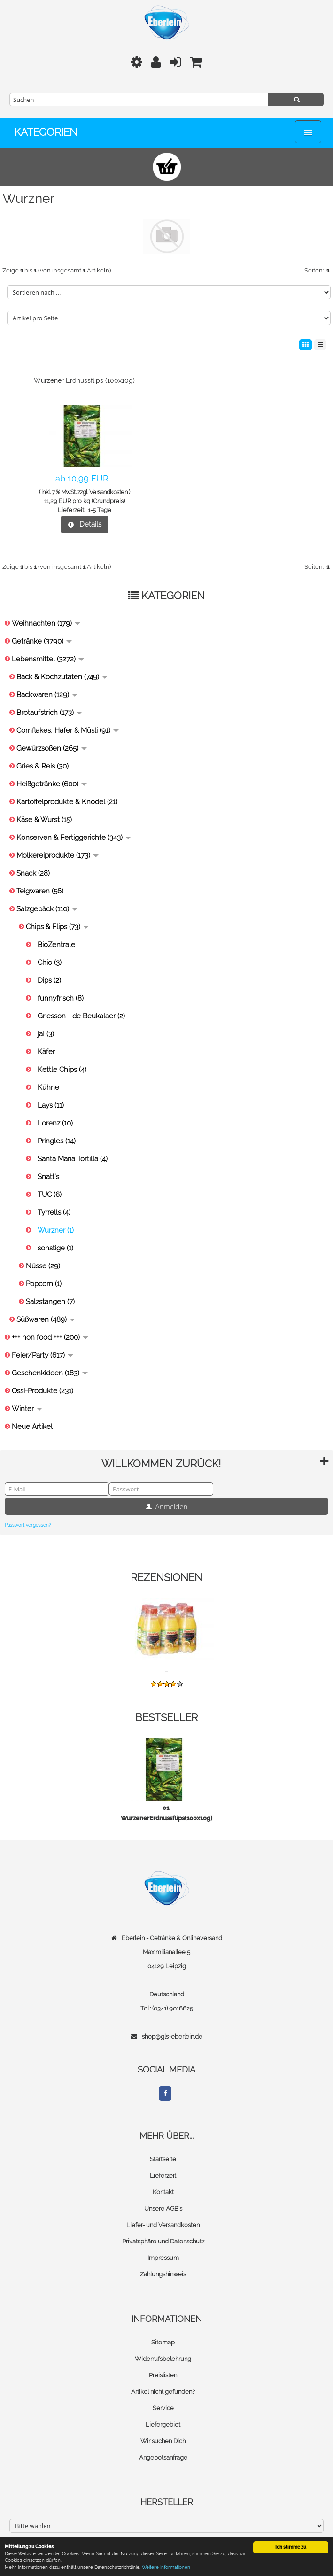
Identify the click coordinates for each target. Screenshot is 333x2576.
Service (163, 2408)
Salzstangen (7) (50, 1301)
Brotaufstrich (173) (49, 712)
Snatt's (48, 1176)
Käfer (46, 1051)
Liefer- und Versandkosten (163, 2224)
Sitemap (163, 2342)
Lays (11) (51, 1105)
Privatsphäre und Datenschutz (163, 2241)
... (166, 1669)
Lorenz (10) (55, 1123)
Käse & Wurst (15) (44, 819)
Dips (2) (49, 980)
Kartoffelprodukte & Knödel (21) (66, 802)
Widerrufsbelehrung (163, 2358)
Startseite (163, 2159)
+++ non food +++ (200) (50, 1337)
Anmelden (167, 1506)
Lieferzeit (163, 2175)
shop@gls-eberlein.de (172, 2036)
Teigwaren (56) (39, 891)
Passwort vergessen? (28, 1525)
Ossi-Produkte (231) (42, 1391)
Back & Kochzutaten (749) (62, 677)
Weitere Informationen (166, 2567)
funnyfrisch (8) (61, 998)
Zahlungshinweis (163, 2274)
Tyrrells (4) (54, 1212)
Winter (27, 1408)
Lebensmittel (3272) (48, 659)
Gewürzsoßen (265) (51, 748)
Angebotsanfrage (163, 2457)
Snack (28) (33, 873)
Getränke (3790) (42, 641)
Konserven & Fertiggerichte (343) (73, 837)
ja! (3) (46, 1034)
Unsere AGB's (163, 2208)
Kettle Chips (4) (62, 1069)
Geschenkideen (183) (50, 1373)
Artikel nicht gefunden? (163, 2391)
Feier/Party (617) (42, 1355)
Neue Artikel (32, 1426)
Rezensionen (166, 1577)
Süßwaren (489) (45, 1319)
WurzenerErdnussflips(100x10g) (166, 1818)
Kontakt (163, 2192)
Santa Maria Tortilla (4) (73, 1159)
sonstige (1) (55, 1248)
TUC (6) (50, 1194)
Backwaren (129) (46, 695)
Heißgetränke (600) (51, 784)
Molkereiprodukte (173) (57, 855)
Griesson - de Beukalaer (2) (81, 1016)
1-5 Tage (99, 509)
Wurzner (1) (56, 1230)
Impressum (163, 2257)
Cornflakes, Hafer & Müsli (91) (67, 730)
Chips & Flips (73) (57, 927)
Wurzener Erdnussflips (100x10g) (84, 380)
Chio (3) (50, 962)
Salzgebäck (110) (46, 909)
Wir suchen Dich (163, 2440)
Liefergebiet (163, 2424)
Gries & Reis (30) (42, 766)
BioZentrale (56, 944)
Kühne (48, 1087)
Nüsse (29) (43, 1266)
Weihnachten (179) (46, 623)
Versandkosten (108, 492)
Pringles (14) (57, 1141)
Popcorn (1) (44, 1284)
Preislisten (163, 2375)
